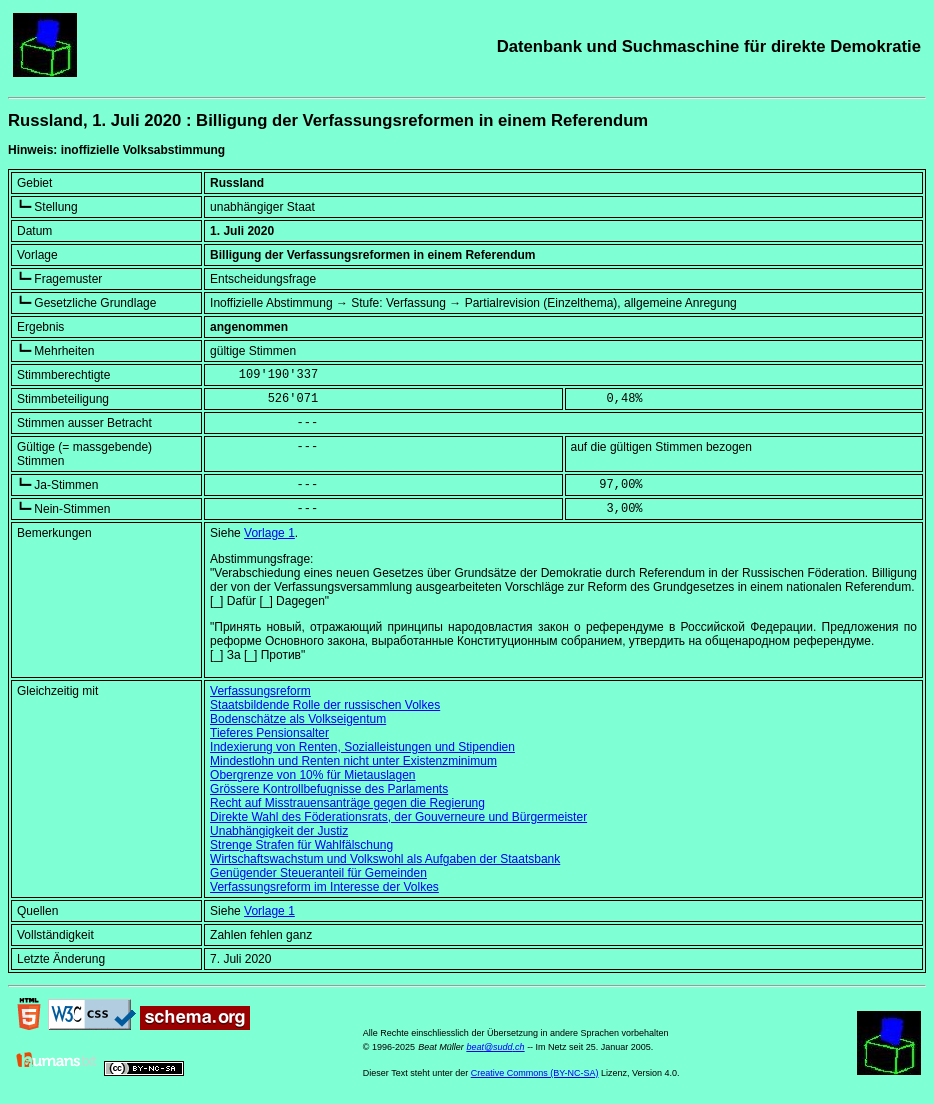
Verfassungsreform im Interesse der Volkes (324, 887)
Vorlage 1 (269, 533)
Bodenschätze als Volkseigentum (298, 719)
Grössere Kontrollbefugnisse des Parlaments (329, 789)
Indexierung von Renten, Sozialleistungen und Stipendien (362, 747)
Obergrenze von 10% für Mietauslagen (312, 775)
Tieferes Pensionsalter (269, 733)
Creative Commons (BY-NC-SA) (535, 1073)
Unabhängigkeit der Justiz (279, 831)
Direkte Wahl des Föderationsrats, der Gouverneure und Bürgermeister (398, 817)
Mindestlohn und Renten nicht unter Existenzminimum (353, 761)
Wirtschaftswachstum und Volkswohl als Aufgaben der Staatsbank (385, 859)
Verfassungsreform (260, 691)
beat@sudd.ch (495, 1047)
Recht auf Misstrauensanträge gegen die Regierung (347, 803)
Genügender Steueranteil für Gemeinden (318, 873)
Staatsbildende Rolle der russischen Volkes (325, 705)
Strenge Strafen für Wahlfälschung (301, 845)
